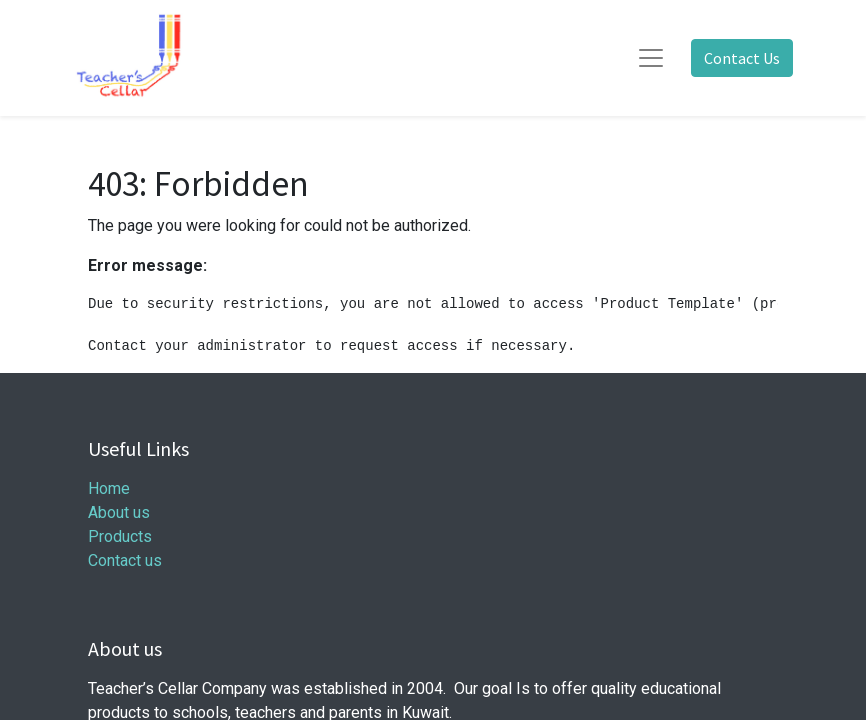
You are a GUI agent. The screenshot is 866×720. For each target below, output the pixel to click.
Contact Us (742, 58)
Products (120, 536)
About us (119, 512)
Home (109, 488)
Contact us (125, 560)
